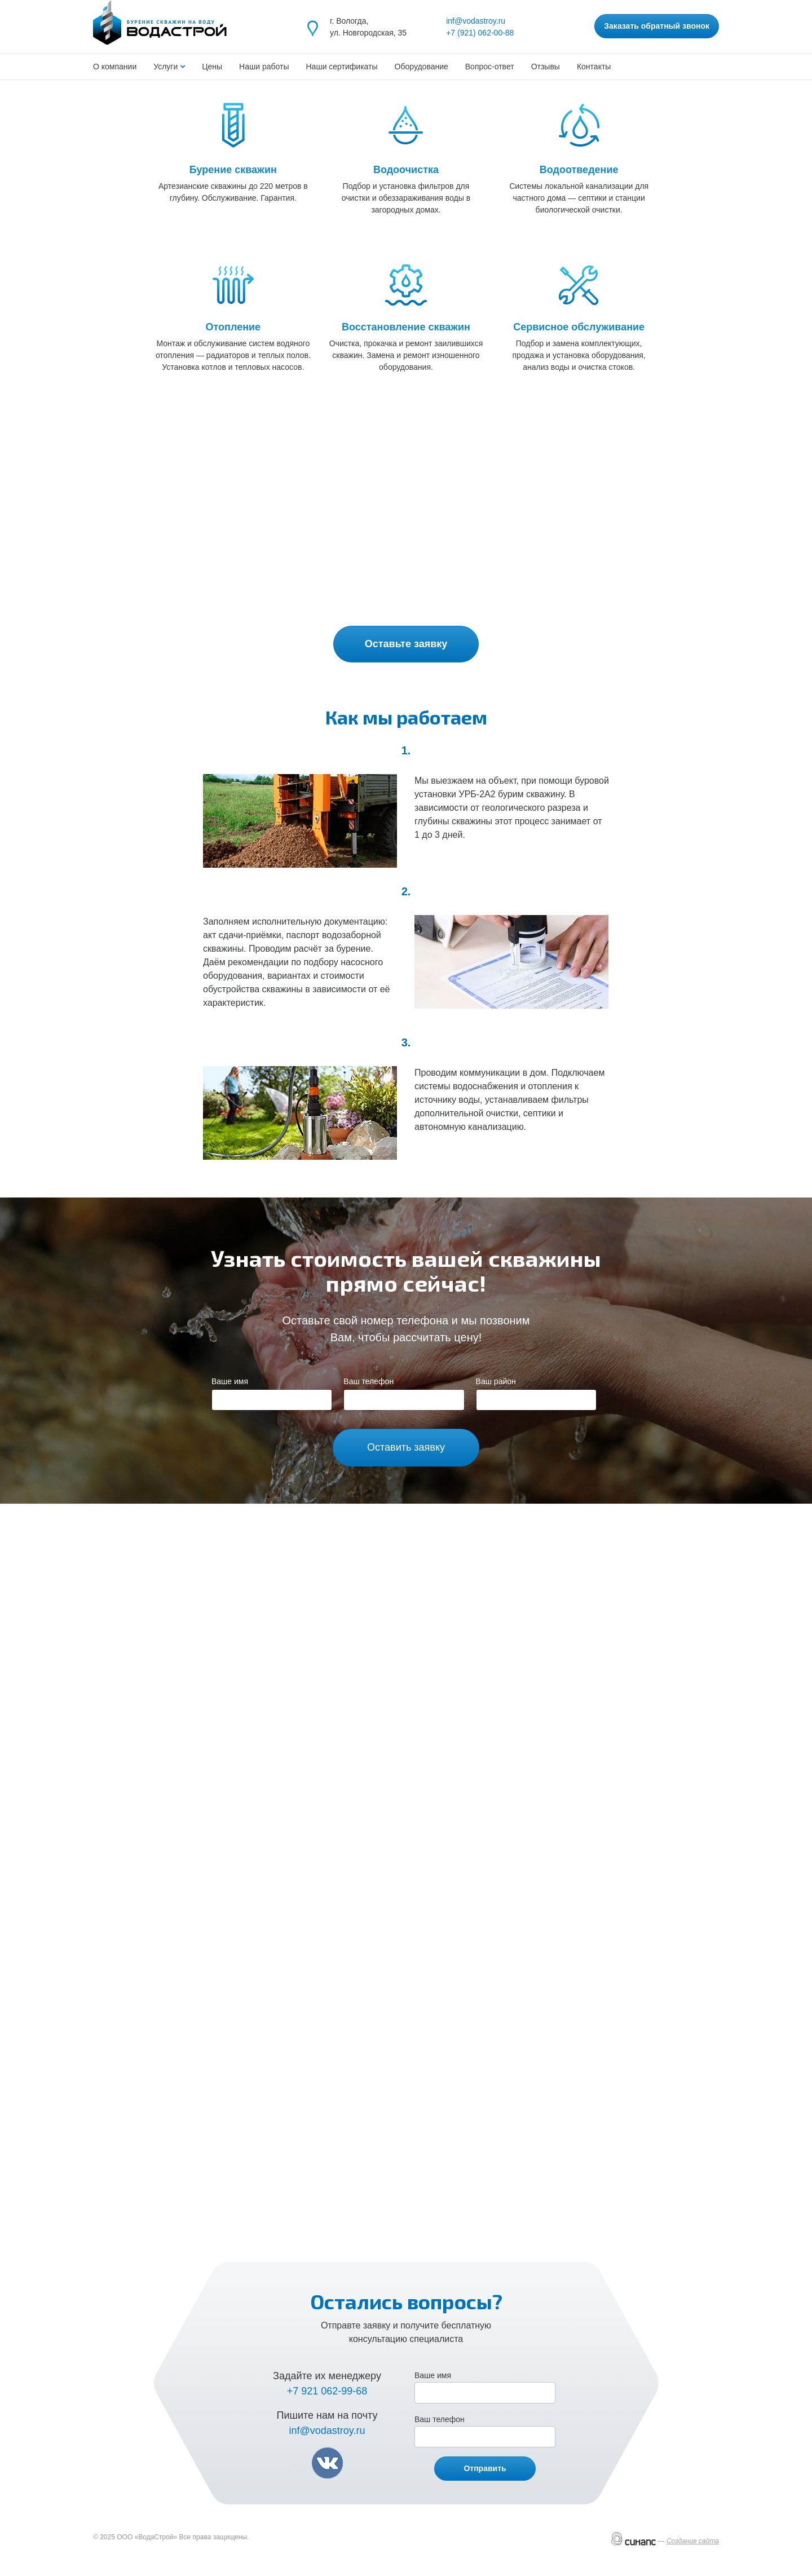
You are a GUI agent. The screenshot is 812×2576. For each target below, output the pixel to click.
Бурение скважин (233, 169)
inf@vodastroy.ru (475, 20)
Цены (212, 66)
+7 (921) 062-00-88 (480, 32)
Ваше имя (229, 1381)
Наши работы (264, 66)
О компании (114, 66)
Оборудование (421, 66)
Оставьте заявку (406, 643)
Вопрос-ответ (489, 66)
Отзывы (545, 66)
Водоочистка (406, 169)
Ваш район (496, 1381)
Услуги (166, 66)
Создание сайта (693, 2541)
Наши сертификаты (342, 66)
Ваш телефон (368, 1381)
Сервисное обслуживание (579, 327)
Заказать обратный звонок (656, 25)
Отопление (233, 327)
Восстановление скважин (406, 327)
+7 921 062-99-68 (327, 2391)
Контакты (594, 66)
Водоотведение (579, 169)
